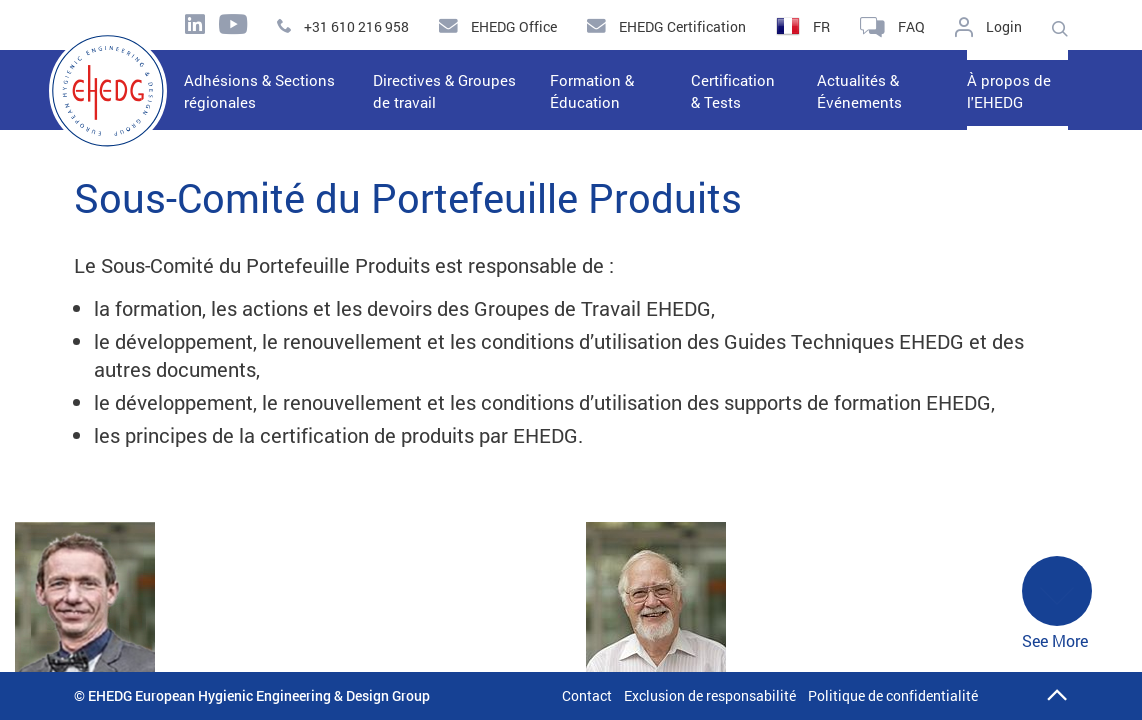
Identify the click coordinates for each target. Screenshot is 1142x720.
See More (1057, 603)
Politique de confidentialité (893, 695)
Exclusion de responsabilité (710, 695)
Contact (587, 695)
